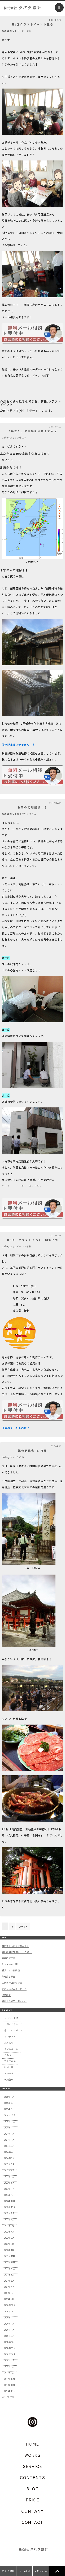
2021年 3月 (9, 2293)
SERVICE (32, 2466)
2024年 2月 (9, 2158)
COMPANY (32, 2511)
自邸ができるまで (13, 2024)
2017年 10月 (9, 2391)
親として (8, 2042)
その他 (20, 1457)
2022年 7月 (9, 2225)
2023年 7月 (9, 2176)
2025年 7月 (9, 2096)
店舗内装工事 (8, 1958)
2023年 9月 (9, 2164)
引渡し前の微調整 (11, 1970)
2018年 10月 (10, 2354)
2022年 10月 (9, 2207)
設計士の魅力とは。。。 (14, 2001)
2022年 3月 (9, 2237)
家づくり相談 (8, 2571)
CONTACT (33, 2522)
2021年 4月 (9, 2286)
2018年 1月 (9, 2372)
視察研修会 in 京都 (32, 1450)
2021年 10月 (9, 2268)
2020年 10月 (10, 2311)
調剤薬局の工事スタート (14, 1988)
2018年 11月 (9, 2348)
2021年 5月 (9, 2280)
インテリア (10, 2036)
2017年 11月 (9, 2385)
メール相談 (24, 2571)
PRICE (32, 2500)
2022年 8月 (9, 2219)
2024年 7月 (9, 2133)
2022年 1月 (9, 2250)
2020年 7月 (9, 2323)
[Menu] (59, 7)
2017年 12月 (9, 2378)
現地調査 (6, 1994)
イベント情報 (24, 30)
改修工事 (22, 437)
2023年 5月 (9, 2182)
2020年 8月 (9, 2317)
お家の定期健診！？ (32, 807)
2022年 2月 (9, 2243)
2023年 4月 (9, 2188)
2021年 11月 (9, 2262)
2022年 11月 (9, 2201)
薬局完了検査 (8, 1976)
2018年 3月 (9, 2360)
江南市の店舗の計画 (12, 1982)
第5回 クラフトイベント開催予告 (32, 1240)
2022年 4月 (9, 2231)
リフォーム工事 (10, 1964)
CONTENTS (32, 2477)
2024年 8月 (9, 2127)
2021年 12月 (9, 2256)
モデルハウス (40, 2571)
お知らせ (8, 2073)
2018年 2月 (9, 2366)
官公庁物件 (10, 2061)
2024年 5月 (9, 2145)
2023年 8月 (9, 2170)
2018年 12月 (9, 2342)
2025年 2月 (9, 2103)
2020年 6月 (9, 2329)
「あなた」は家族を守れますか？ (33, 431)
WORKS (32, 2455)
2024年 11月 (9, 2121)
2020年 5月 (9, 2335)
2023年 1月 (9, 2195)
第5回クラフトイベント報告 (33, 24)
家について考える (26, 813)
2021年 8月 (9, 2274)
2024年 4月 (9, 2152)
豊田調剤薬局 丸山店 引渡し (17, 1951)
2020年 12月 (9, 2305)
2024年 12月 (9, 2115)
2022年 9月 (9, 2213)
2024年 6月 (9, 2139)
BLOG (32, 2488)
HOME (32, 2444)
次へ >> (23, 1926)
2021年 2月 (9, 2299)
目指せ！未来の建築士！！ (15, 1945)
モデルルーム (11, 2049)
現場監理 (8, 2079)
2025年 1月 (9, 2109)
